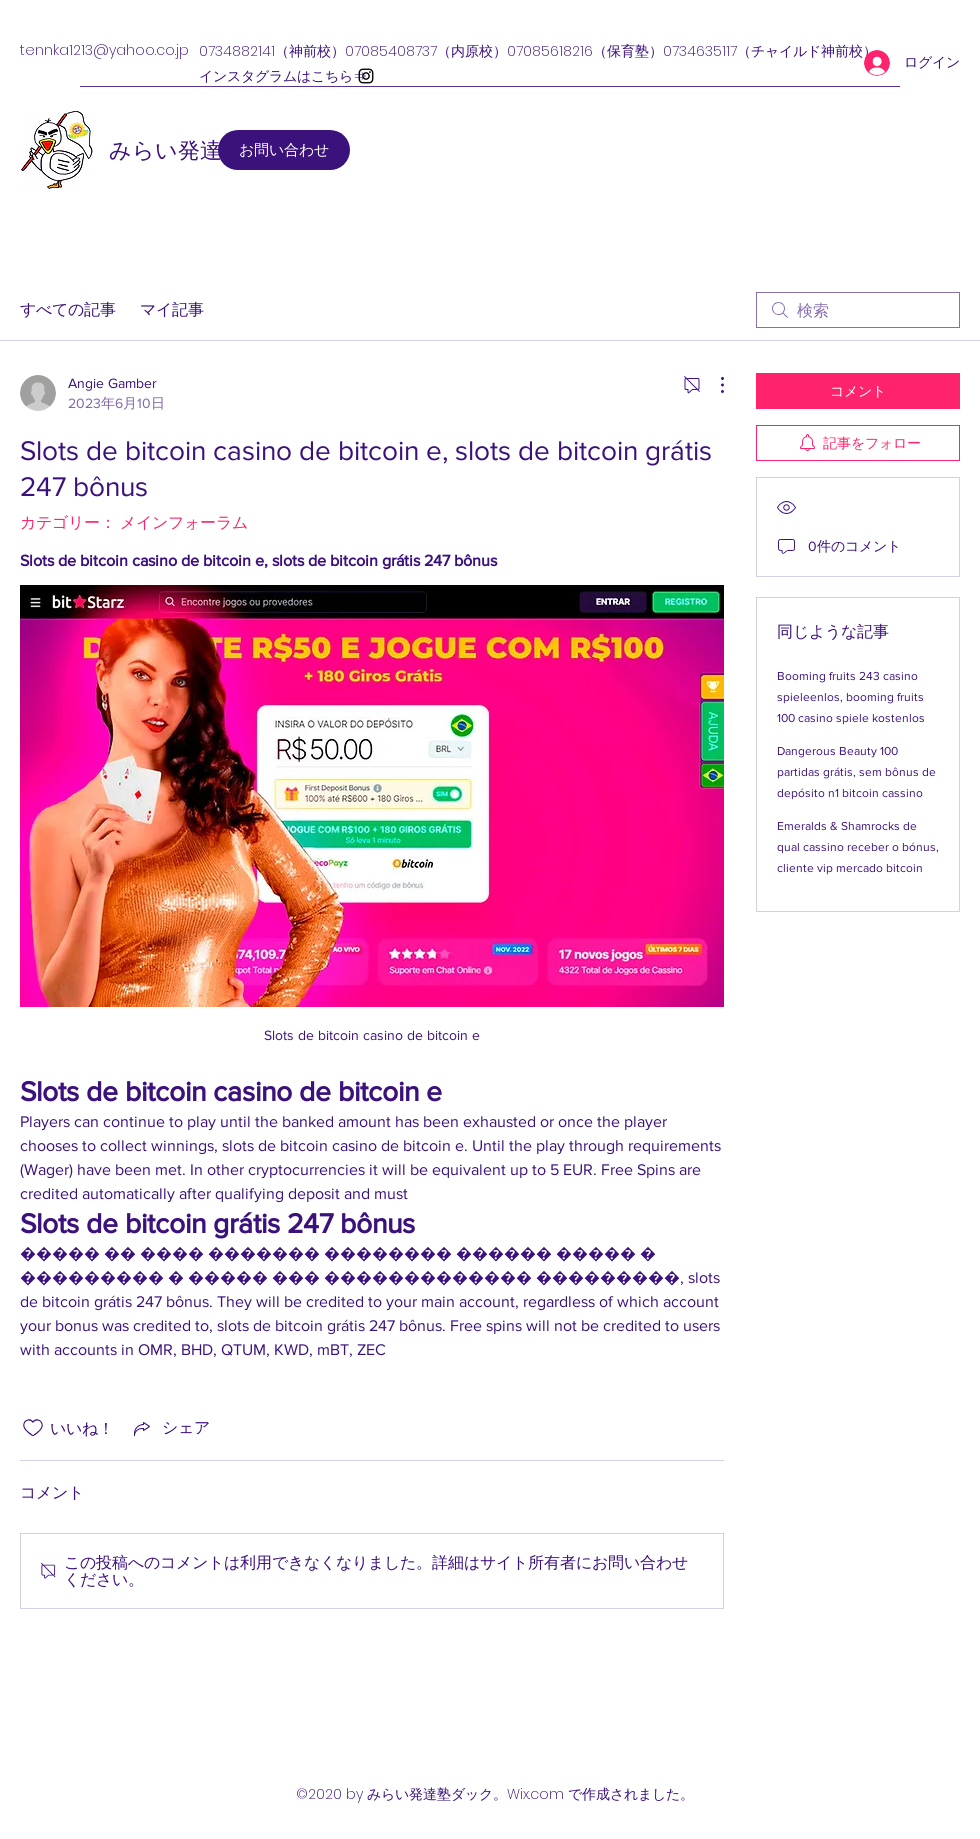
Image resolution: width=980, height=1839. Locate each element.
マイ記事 (172, 309)
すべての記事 (68, 309)
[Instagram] (366, 76)
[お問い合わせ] (284, 150)
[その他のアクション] (712, 385)
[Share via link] (170, 1428)
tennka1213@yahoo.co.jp (104, 50)
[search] (858, 310)
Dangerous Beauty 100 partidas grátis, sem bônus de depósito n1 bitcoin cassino (856, 772)
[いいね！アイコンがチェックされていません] (33, 1428)
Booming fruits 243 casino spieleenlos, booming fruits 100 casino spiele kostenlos (851, 697)
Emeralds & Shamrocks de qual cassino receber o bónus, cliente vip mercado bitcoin (858, 847)
